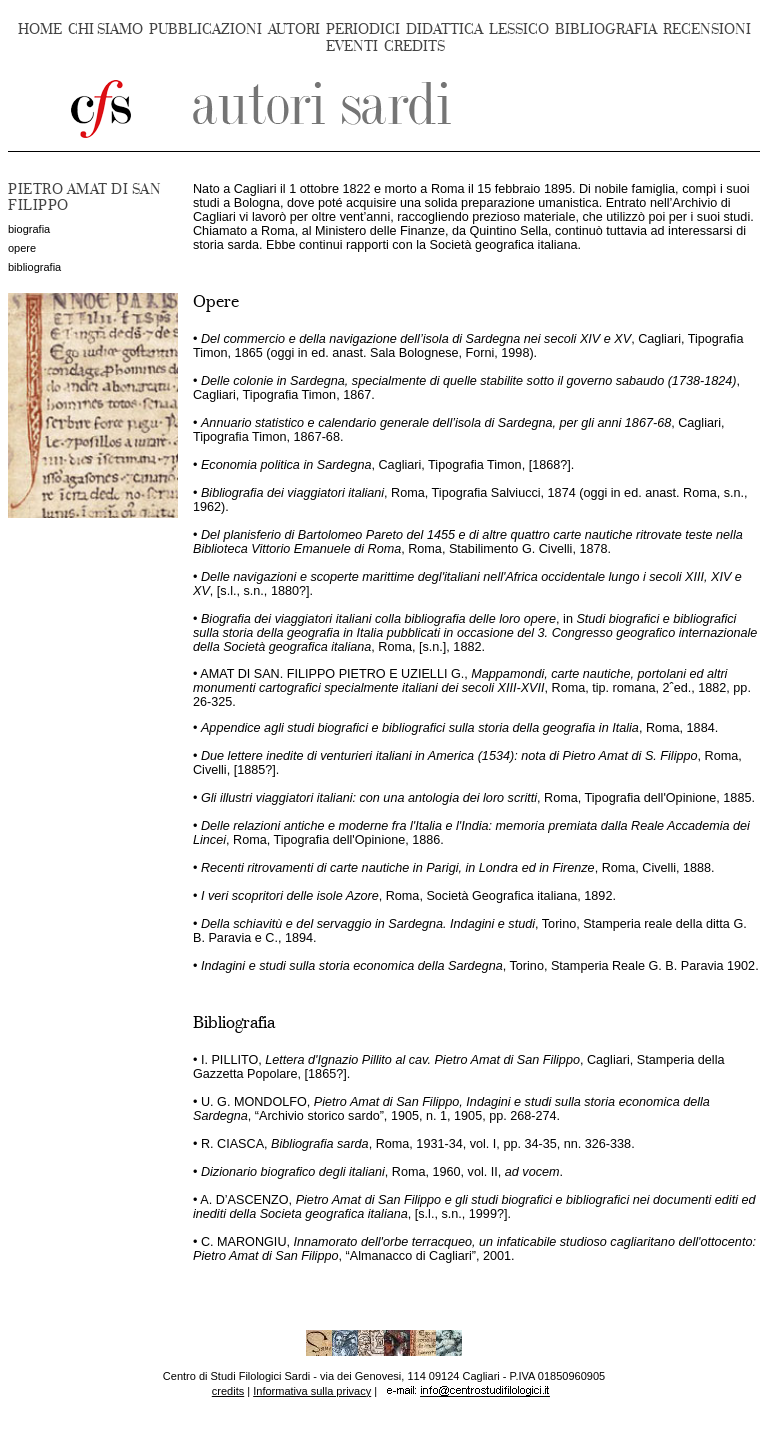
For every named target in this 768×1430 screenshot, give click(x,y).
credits (228, 1391)
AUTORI (294, 29)
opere (22, 248)
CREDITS (414, 46)
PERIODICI (363, 29)
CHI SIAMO (105, 29)
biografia (29, 229)
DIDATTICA (444, 29)
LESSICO (519, 29)
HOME (40, 29)
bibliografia (34, 267)
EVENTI (352, 46)
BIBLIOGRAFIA (606, 29)
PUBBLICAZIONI (205, 29)
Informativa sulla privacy (312, 1391)
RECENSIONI (707, 29)
